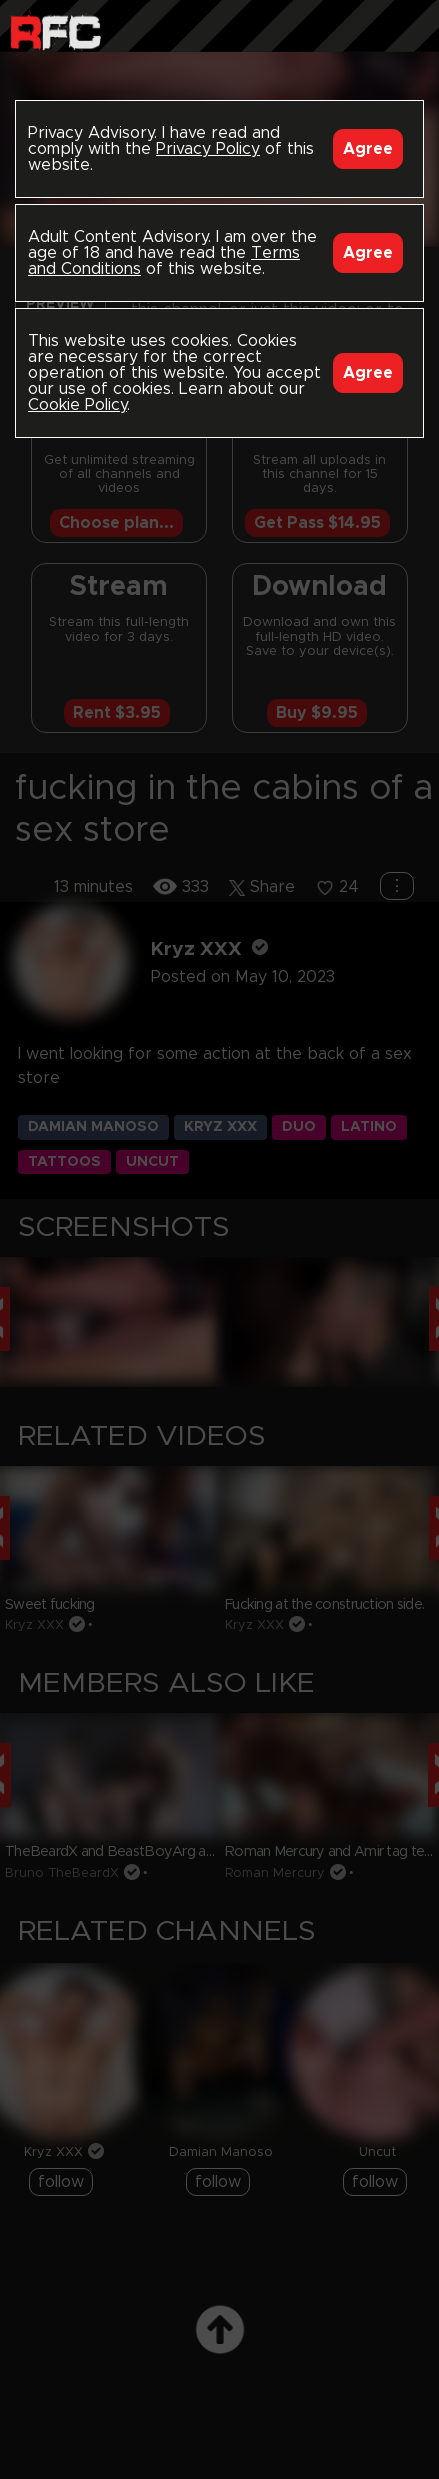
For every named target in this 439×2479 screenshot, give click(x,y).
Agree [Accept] (368, 149)
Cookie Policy (77, 405)
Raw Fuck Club (55, 30)
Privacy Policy (208, 149)
